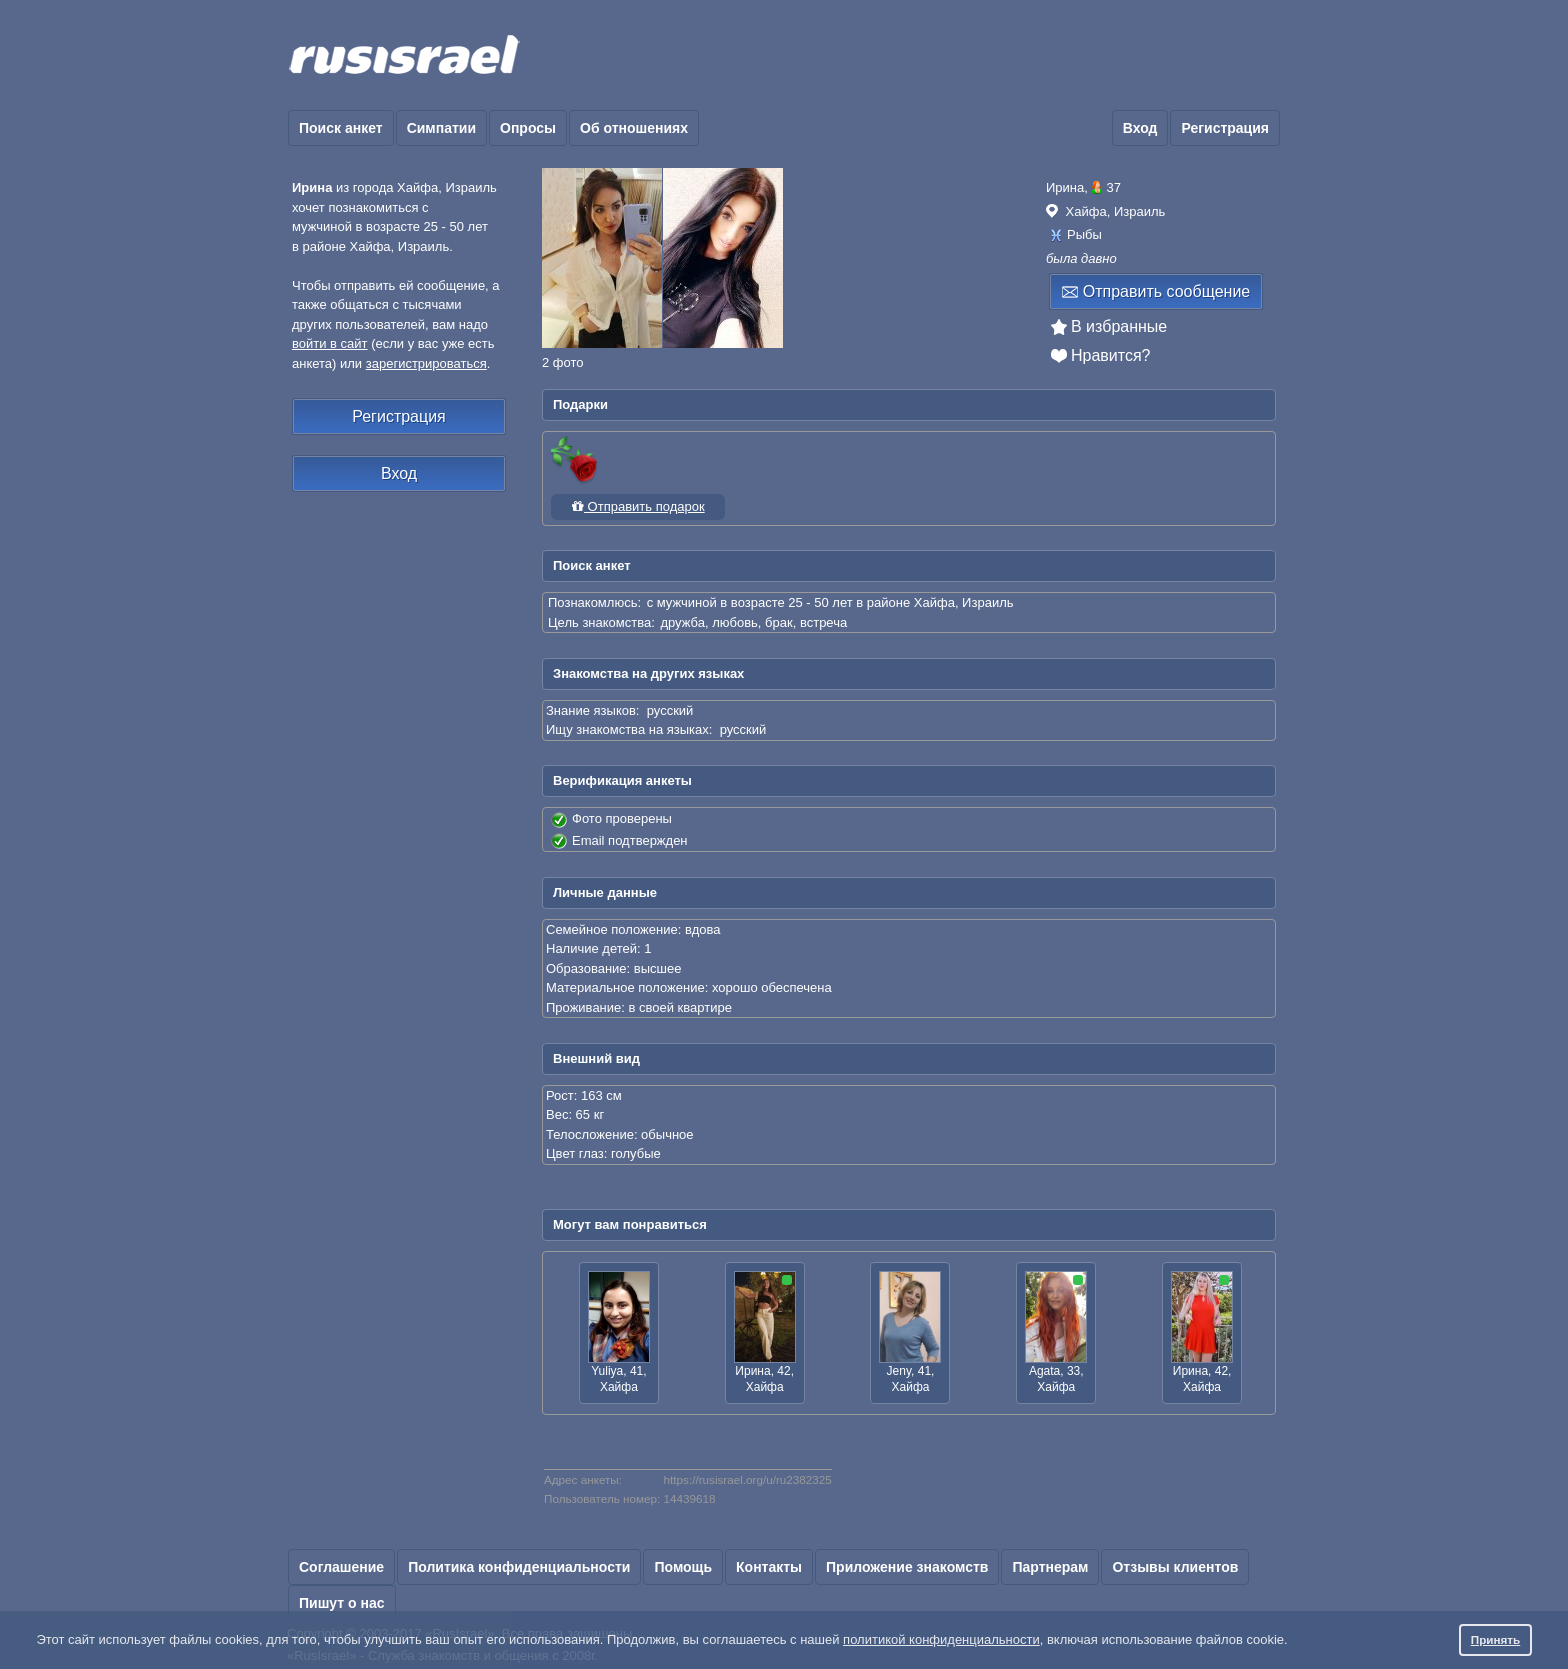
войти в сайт (330, 343)
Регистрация (1225, 128)
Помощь (683, 1567)
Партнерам (1050, 1567)
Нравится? (1111, 355)
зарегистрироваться (426, 363)
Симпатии (441, 128)
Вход (1140, 128)
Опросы (528, 128)
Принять (1496, 1639)
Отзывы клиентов (1175, 1567)
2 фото (563, 362)
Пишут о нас (342, 1603)
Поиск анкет (341, 128)
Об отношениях (634, 128)
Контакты (769, 1567)
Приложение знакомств (907, 1567)
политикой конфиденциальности (941, 1639)
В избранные (1119, 326)
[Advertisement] (916, 56)
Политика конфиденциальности (519, 1567)
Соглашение (341, 1567)
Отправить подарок (638, 506)
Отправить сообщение (1156, 291)
